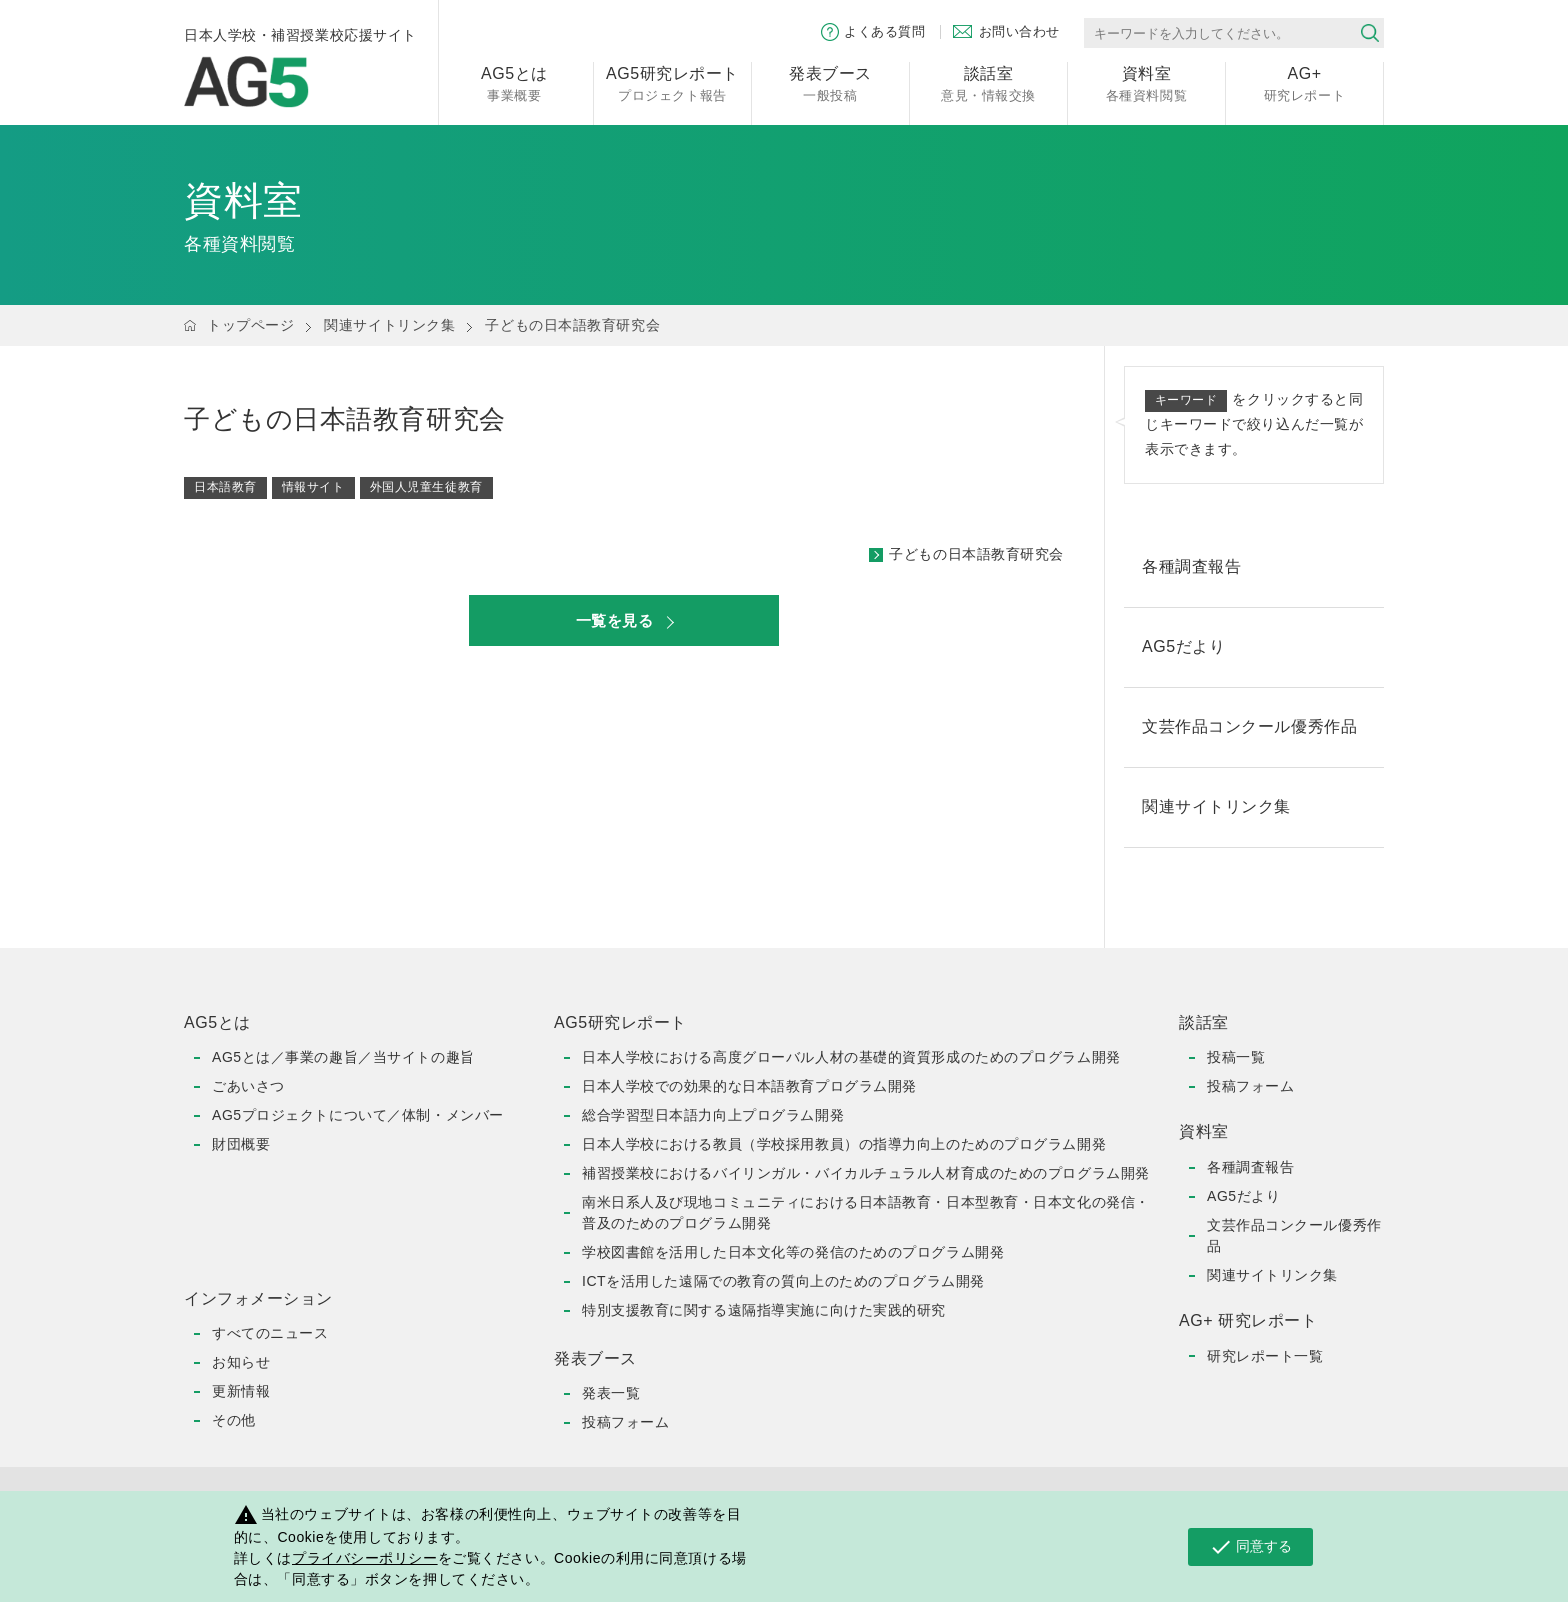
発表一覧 (611, 1393)
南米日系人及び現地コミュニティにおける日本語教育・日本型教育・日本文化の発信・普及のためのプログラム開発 (866, 1212)
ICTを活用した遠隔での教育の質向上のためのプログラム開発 (783, 1281)
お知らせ (241, 1362)
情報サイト (313, 487)
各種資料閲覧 (1146, 82)
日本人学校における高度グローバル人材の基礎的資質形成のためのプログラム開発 (851, 1057)
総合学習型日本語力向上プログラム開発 (713, 1115)
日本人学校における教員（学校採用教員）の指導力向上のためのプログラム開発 (844, 1144)
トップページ (250, 325)
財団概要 (241, 1144)
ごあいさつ (248, 1086)
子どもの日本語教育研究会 (976, 554)
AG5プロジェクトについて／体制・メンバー (358, 1115)
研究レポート (1304, 82)
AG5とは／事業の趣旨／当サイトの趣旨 (343, 1057)
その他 (234, 1420)
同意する (1250, 1547)
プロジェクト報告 (672, 82)
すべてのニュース (270, 1333)
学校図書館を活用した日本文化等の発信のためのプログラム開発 (793, 1252)
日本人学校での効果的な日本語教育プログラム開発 (749, 1086)
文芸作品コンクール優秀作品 (1294, 1235)
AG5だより (1243, 1196)
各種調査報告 (1250, 1167)
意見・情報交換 (988, 82)
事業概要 (514, 82)
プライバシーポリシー (365, 1558)
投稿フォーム (625, 1422)
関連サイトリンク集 (389, 325)
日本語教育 (225, 487)
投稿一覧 (1236, 1057)
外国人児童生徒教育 (426, 487)
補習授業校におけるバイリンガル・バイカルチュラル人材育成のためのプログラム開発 (866, 1173)
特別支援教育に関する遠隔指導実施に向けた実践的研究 (764, 1310)
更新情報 (241, 1391)
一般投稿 (830, 82)
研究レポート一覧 (1265, 1356)
